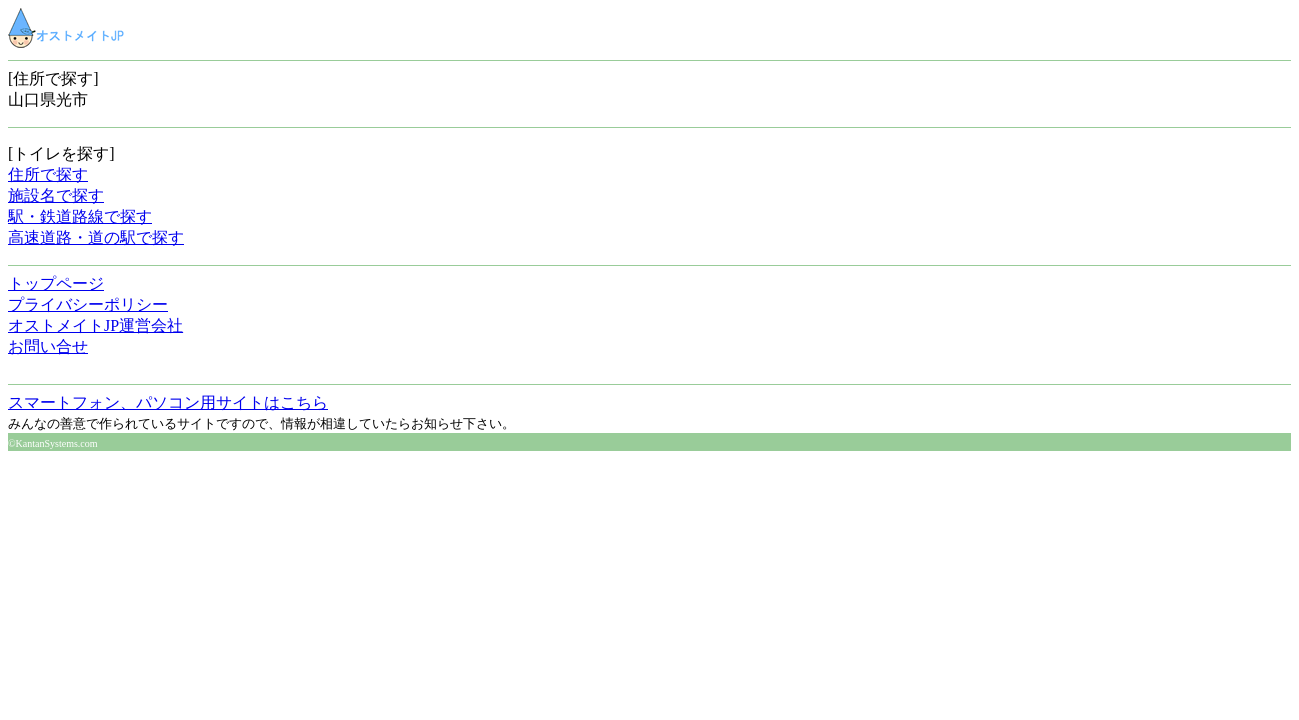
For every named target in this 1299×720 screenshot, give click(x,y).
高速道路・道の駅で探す (96, 237)
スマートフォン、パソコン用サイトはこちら (168, 402)
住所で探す (48, 174)
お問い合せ (48, 346)
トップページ (56, 283)
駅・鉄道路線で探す (80, 216)
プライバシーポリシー (88, 304)
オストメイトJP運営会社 (95, 325)
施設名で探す (56, 195)
